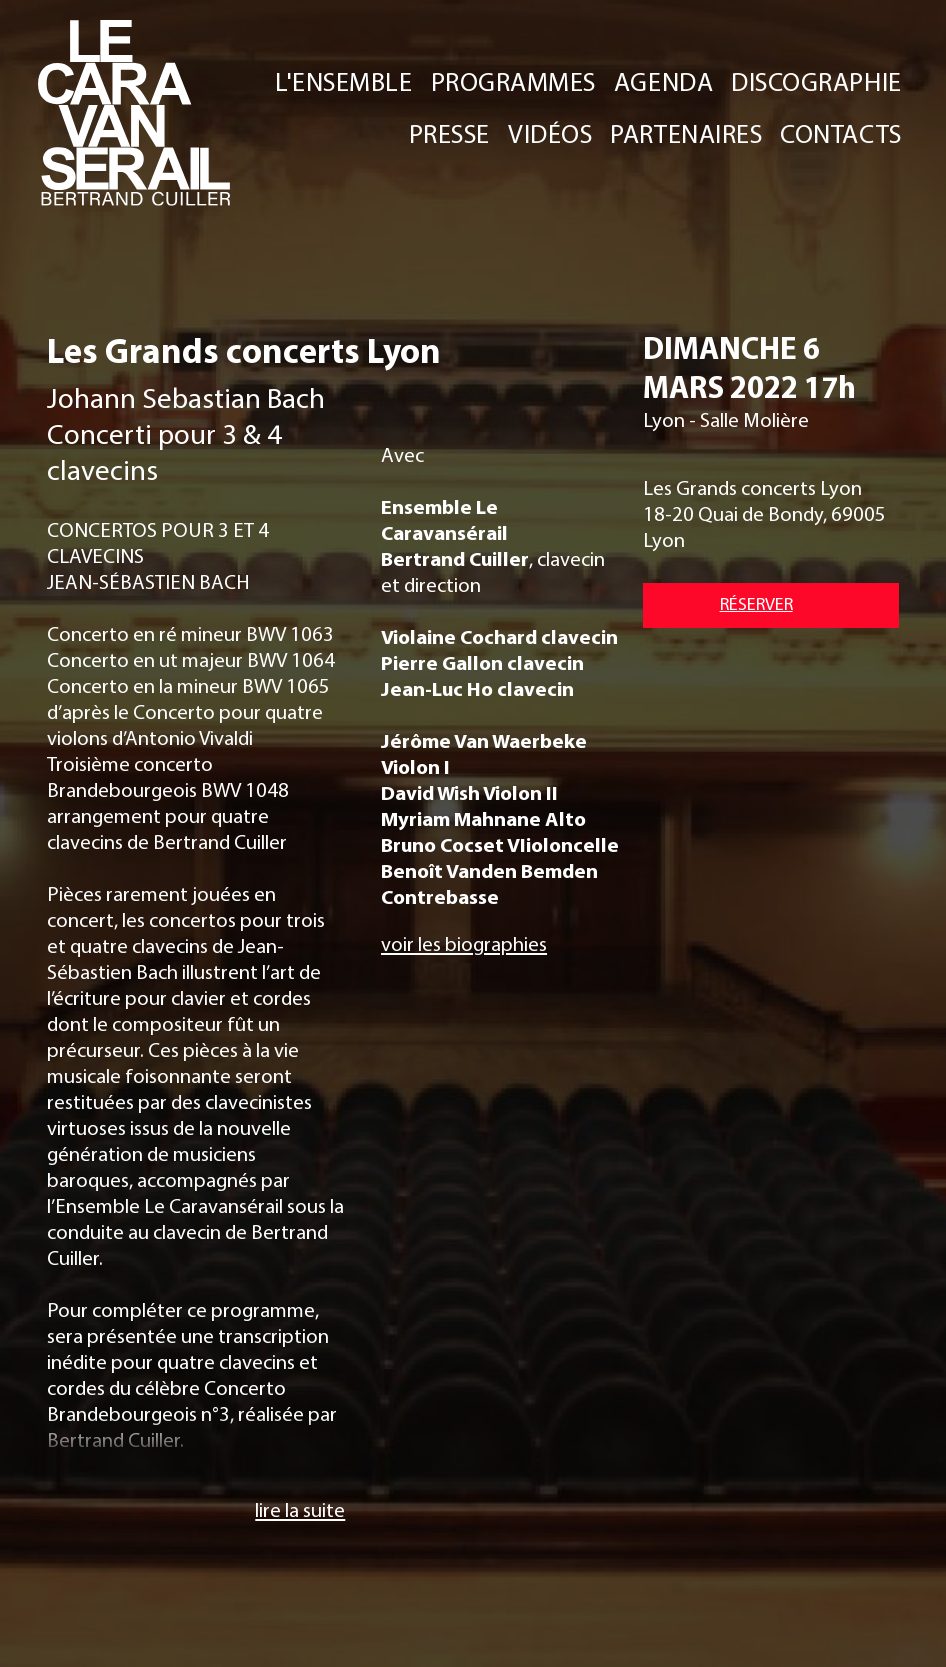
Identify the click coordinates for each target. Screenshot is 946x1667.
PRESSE (449, 133)
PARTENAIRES (687, 133)
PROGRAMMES (513, 81)
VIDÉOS (551, 133)
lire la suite (300, 1509)
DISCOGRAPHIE (816, 81)
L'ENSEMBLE (344, 81)
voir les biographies (464, 943)
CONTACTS (840, 133)
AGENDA (663, 81)
